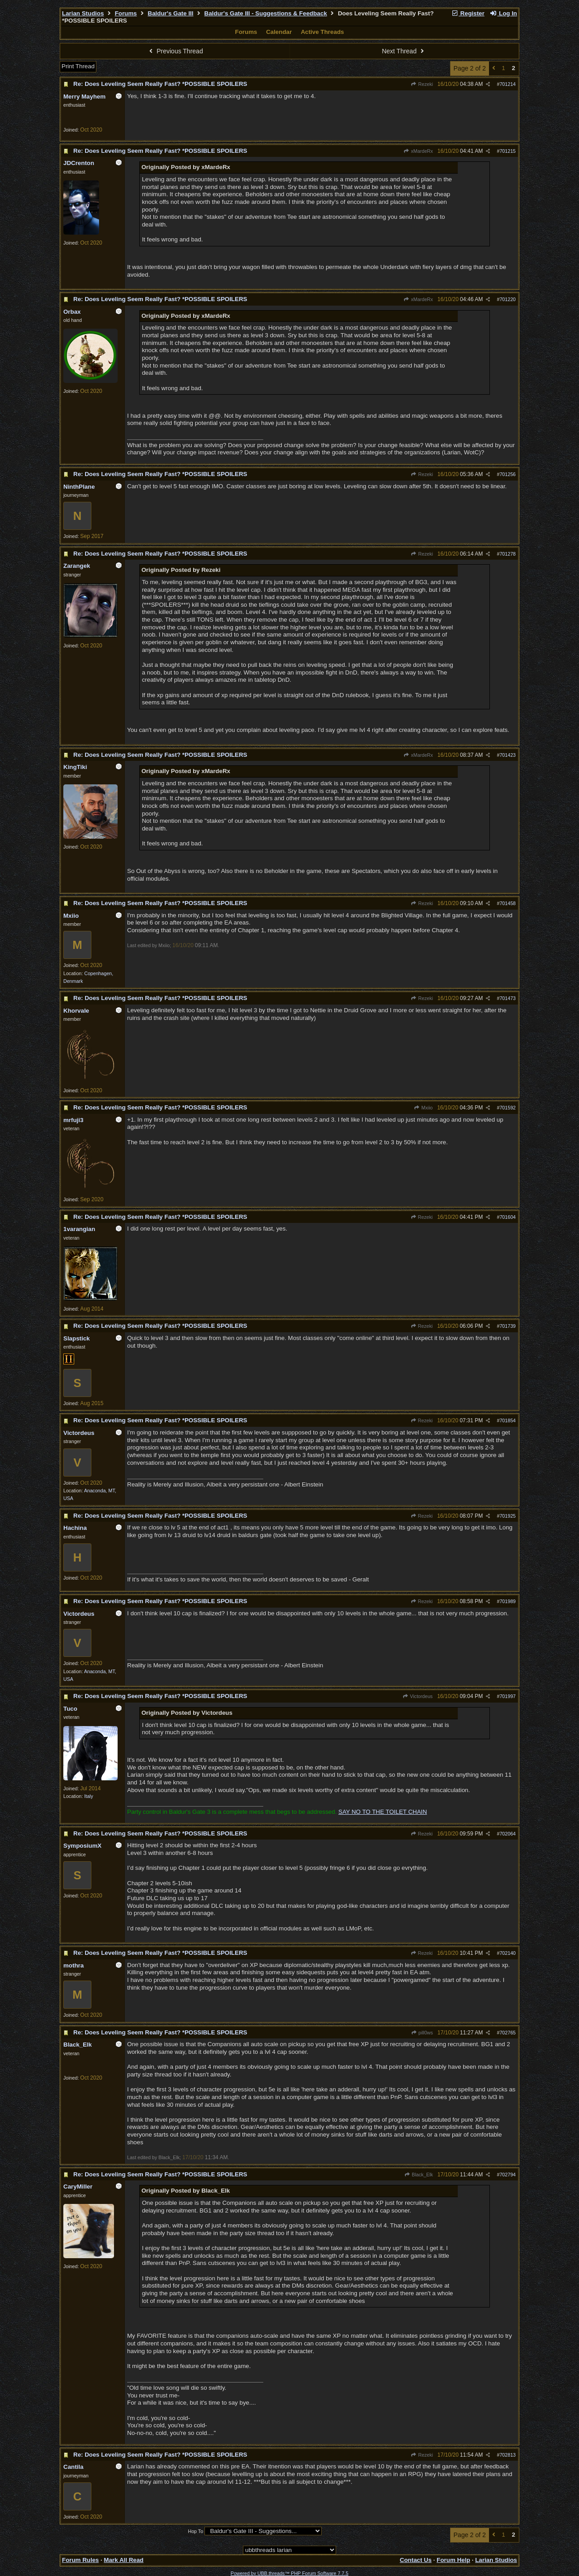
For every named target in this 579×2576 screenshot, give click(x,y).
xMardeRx (418, 151)
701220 (507, 299)
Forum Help (453, 2560)
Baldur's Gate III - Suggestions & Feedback (265, 13)
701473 (507, 998)
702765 (507, 2032)
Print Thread (78, 66)
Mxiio (423, 1107)
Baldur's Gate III (171, 13)
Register (467, 13)
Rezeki (422, 84)
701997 (507, 1696)
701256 (507, 474)
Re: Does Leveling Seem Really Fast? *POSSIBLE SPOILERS (160, 83)
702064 (507, 1833)
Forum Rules (80, 2560)
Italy (88, 1796)
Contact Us (416, 2560)
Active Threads (322, 31)
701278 (507, 554)
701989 (507, 1601)
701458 (507, 903)
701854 (507, 1420)
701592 (507, 1107)
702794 (507, 2174)
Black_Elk (418, 2174)
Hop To (195, 2531)
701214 (507, 84)
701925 (507, 1516)
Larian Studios (83, 13)
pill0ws (422, 2032)
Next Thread (404, 51)
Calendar (279, 31)
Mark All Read (124, 2560)
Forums (126, 13)
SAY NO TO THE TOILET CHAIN (382, 1811)
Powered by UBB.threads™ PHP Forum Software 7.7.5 (289, 2573)
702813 (507, 2455)
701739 (507, 1326)
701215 (507, 151)
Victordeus (417, 1696)
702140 (507, 1953)
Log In (503, 13)
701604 (507, 1217)
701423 (507, 755)
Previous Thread (175, 51)
